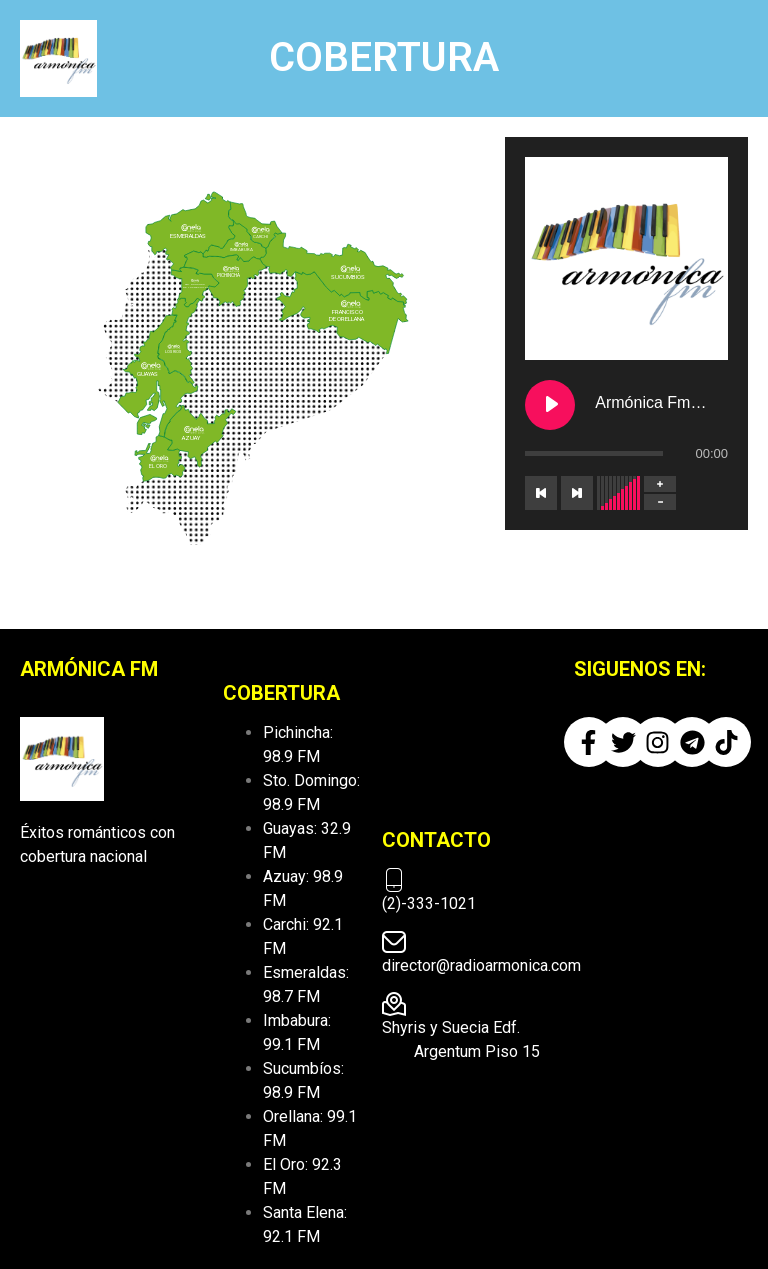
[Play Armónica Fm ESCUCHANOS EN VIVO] (550, 405)
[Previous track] (541, 493)
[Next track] (577, 493)
